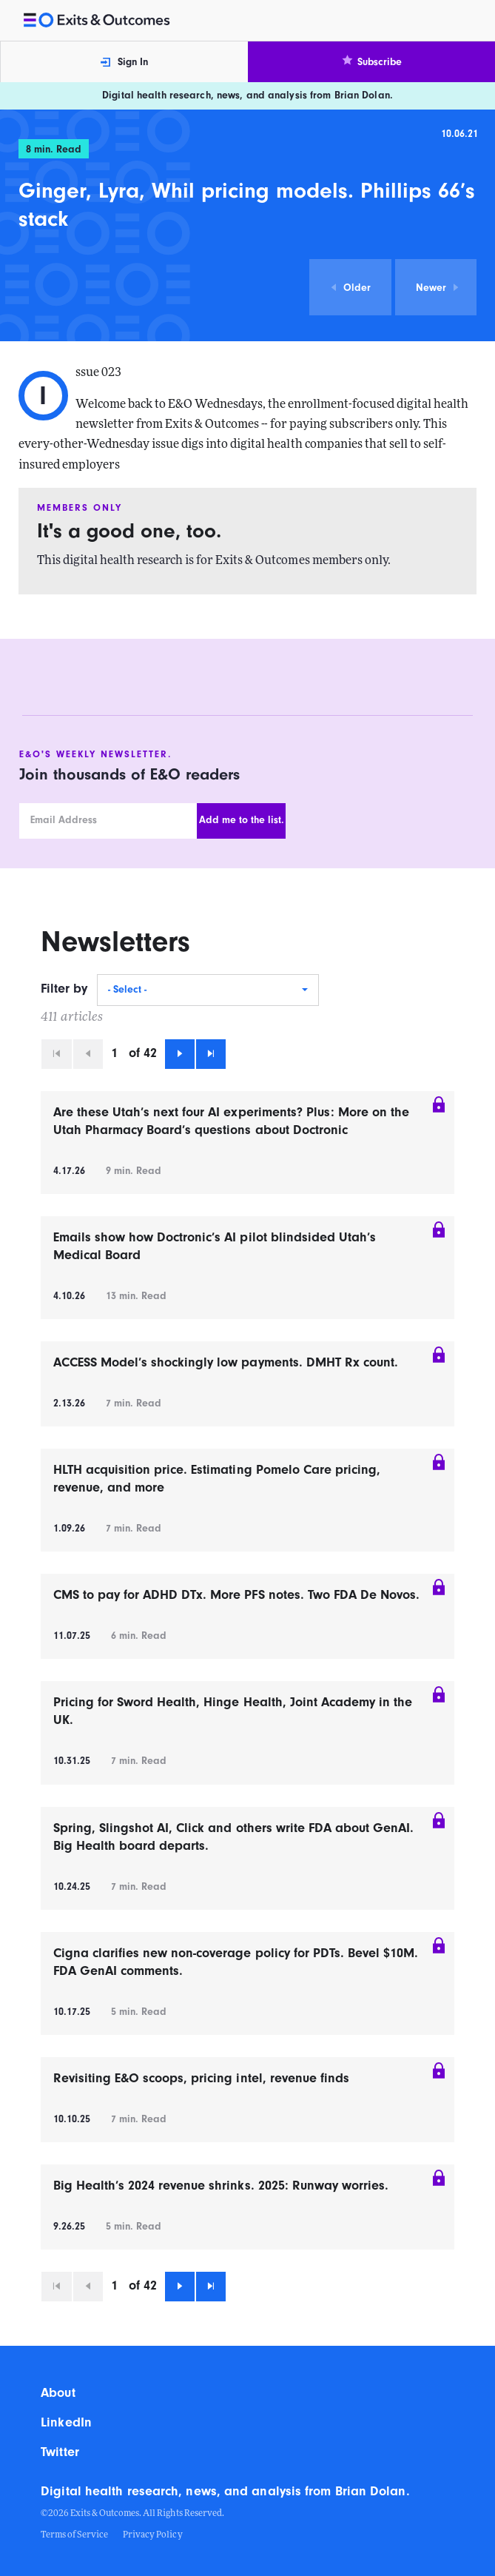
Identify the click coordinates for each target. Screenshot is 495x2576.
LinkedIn (66, 2422)
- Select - (127, 990)
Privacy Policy (152, 2535)
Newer (437, 288)
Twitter (60, 2452)
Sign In (124, 62)
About (58, 2393)
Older (350, 288)
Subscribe (371, 61)
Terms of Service (74, 2535)
